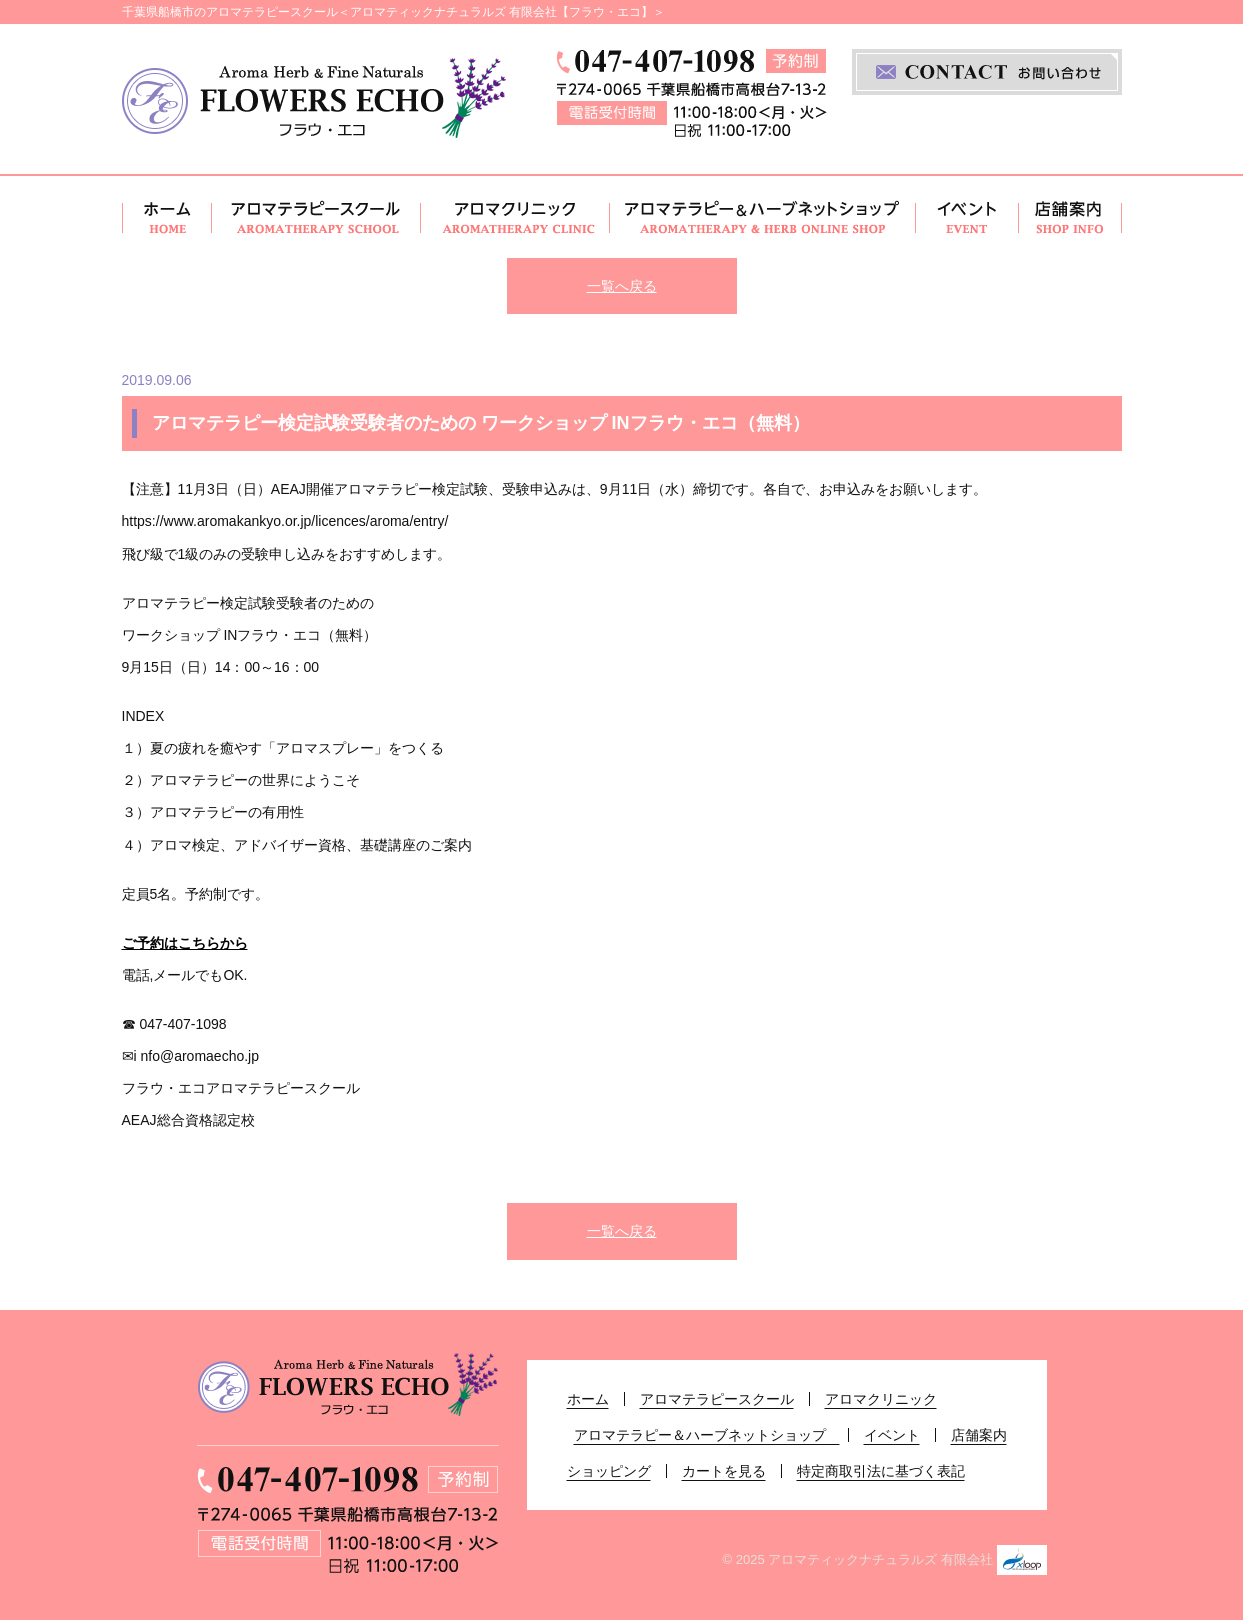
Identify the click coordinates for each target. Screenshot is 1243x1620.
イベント (967, 217)
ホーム (167, 217)
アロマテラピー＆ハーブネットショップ (763, 217)
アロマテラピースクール (316, 217)
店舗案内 (1070, 217)
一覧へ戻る (622, 286)
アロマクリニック (515, 217)
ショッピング (609, 1471)
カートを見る (724, 1471)
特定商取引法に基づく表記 (881, 1471)
